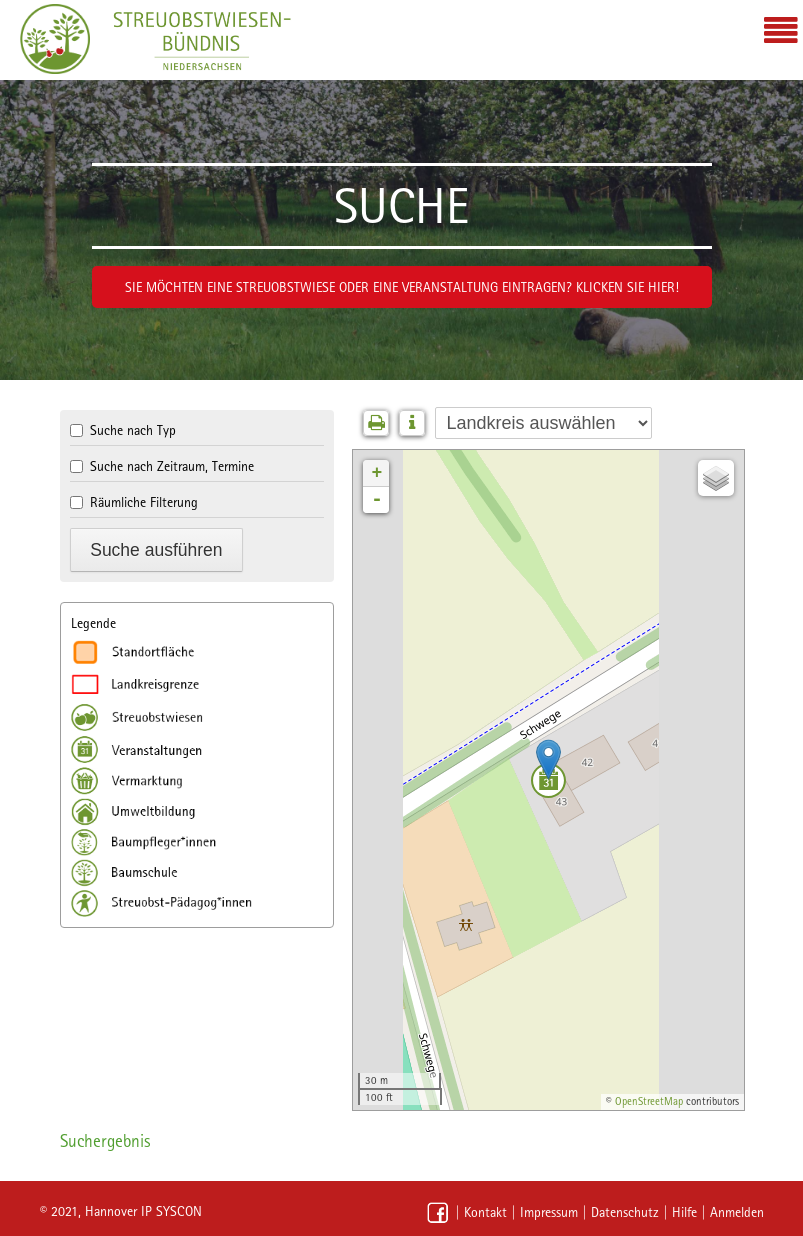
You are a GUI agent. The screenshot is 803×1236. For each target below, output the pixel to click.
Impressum (549, 1212)
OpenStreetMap (649, 1101)
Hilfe (684, 1212)
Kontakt (485, 1212)
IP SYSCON (171, 1211)
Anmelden (737, 1212)
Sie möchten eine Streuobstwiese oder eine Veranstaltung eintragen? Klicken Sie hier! (402, 287)
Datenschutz (625, 1212)
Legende (93, 623)
